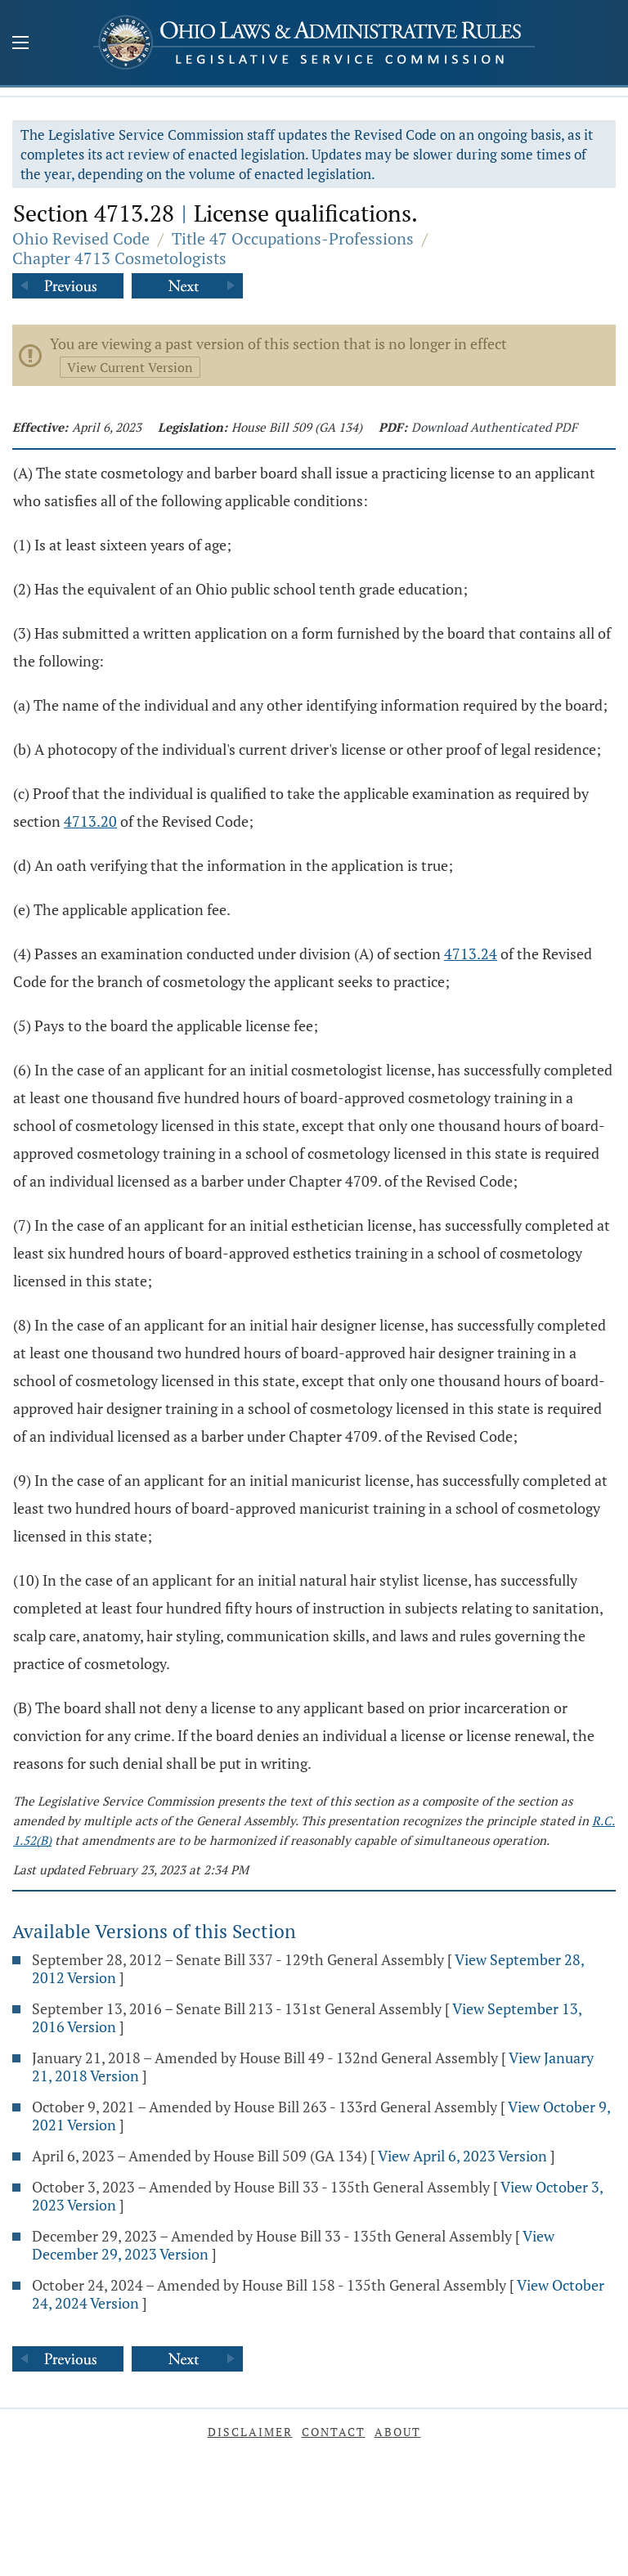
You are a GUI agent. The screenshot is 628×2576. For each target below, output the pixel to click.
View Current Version (130, 367)
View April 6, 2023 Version (462, 2155)
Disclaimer (250, 2431)
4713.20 (90, 821)
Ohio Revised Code (81, 238)
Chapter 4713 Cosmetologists (119, 258)
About (398, 2431)
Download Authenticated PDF (494, 427)
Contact (334, 2431)
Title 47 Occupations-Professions (293, 238)
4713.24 (470, 953)
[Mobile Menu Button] (20, 44)
